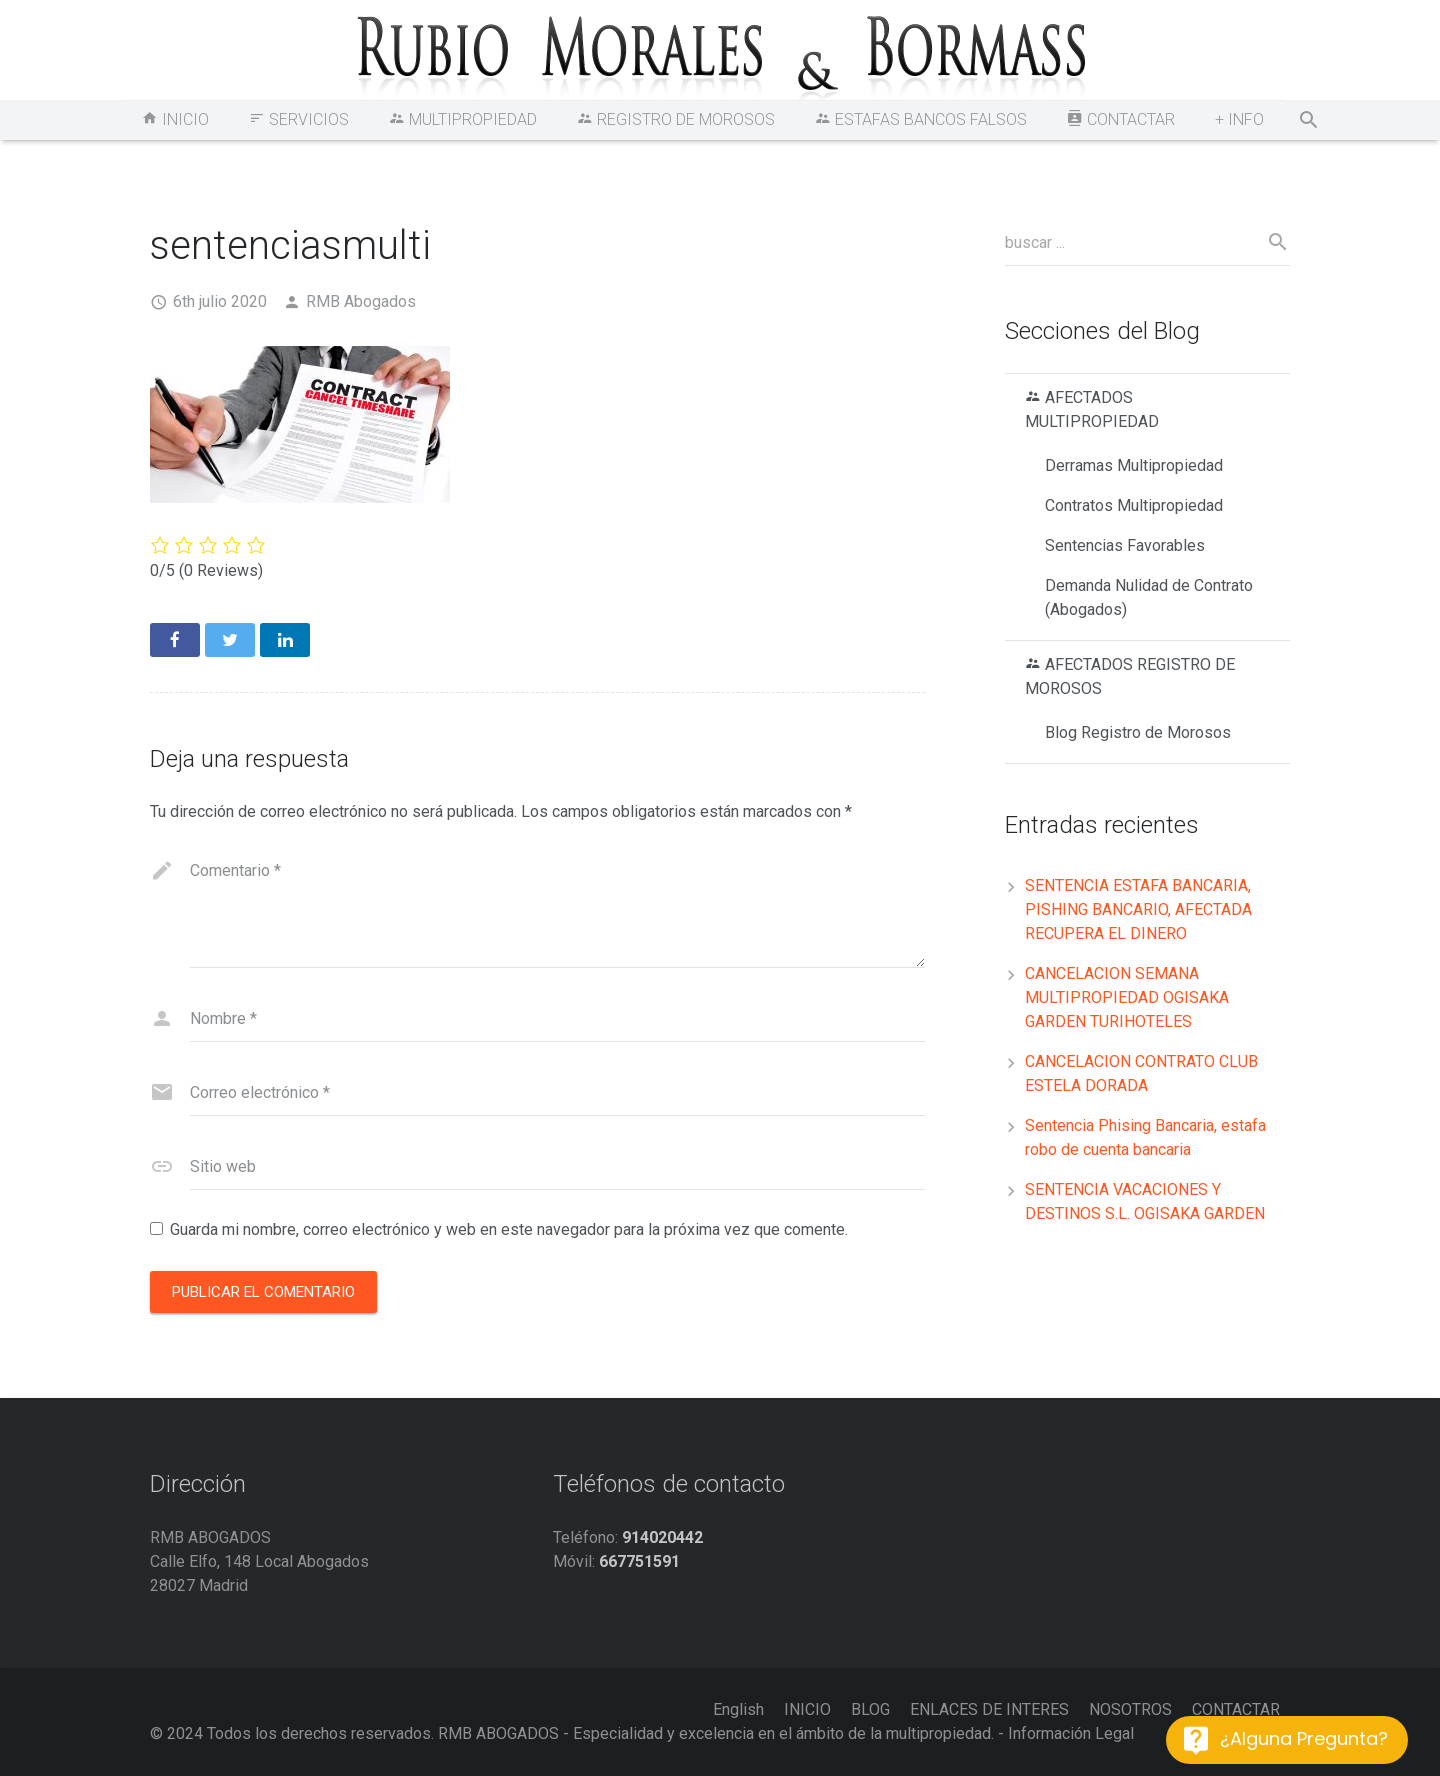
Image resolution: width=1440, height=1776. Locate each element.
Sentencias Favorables (1125, 545)
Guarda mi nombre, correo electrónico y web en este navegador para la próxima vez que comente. (509, 1229)
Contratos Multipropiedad (1134, 505)
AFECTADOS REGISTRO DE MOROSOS (1130, 676)
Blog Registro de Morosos (1138, 732)
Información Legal (1071, 1733)
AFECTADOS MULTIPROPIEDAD (1092, 409)
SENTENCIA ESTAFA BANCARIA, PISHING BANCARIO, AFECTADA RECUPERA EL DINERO (1138, 909)
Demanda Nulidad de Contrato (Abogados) (1149, 597)
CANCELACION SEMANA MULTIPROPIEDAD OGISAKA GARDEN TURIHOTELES (1127, 997)
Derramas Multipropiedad (1134, 465)
